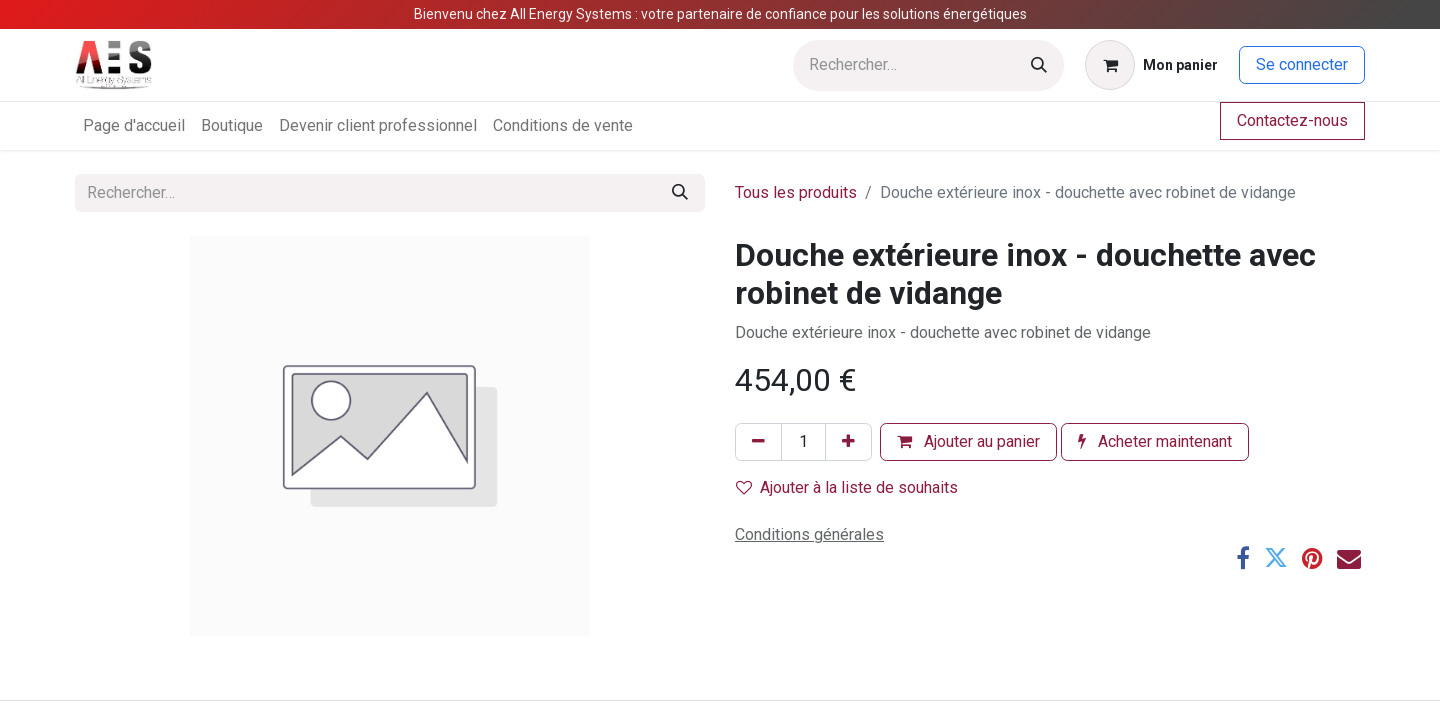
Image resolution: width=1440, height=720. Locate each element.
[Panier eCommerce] (1151, 65)
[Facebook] (1243, 558)
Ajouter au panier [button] (968, 441)
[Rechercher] (1039, 65)
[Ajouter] (848, 442)
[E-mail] (1349, 558)
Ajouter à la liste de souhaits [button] (847, 487)
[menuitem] (134, 126)
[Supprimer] (758, 442)
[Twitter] (1276, 558)
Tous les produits (796, 192)
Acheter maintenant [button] (1155, 441)
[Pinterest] (1312, 558)
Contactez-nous (1292, 120)
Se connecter (1302, 64)
